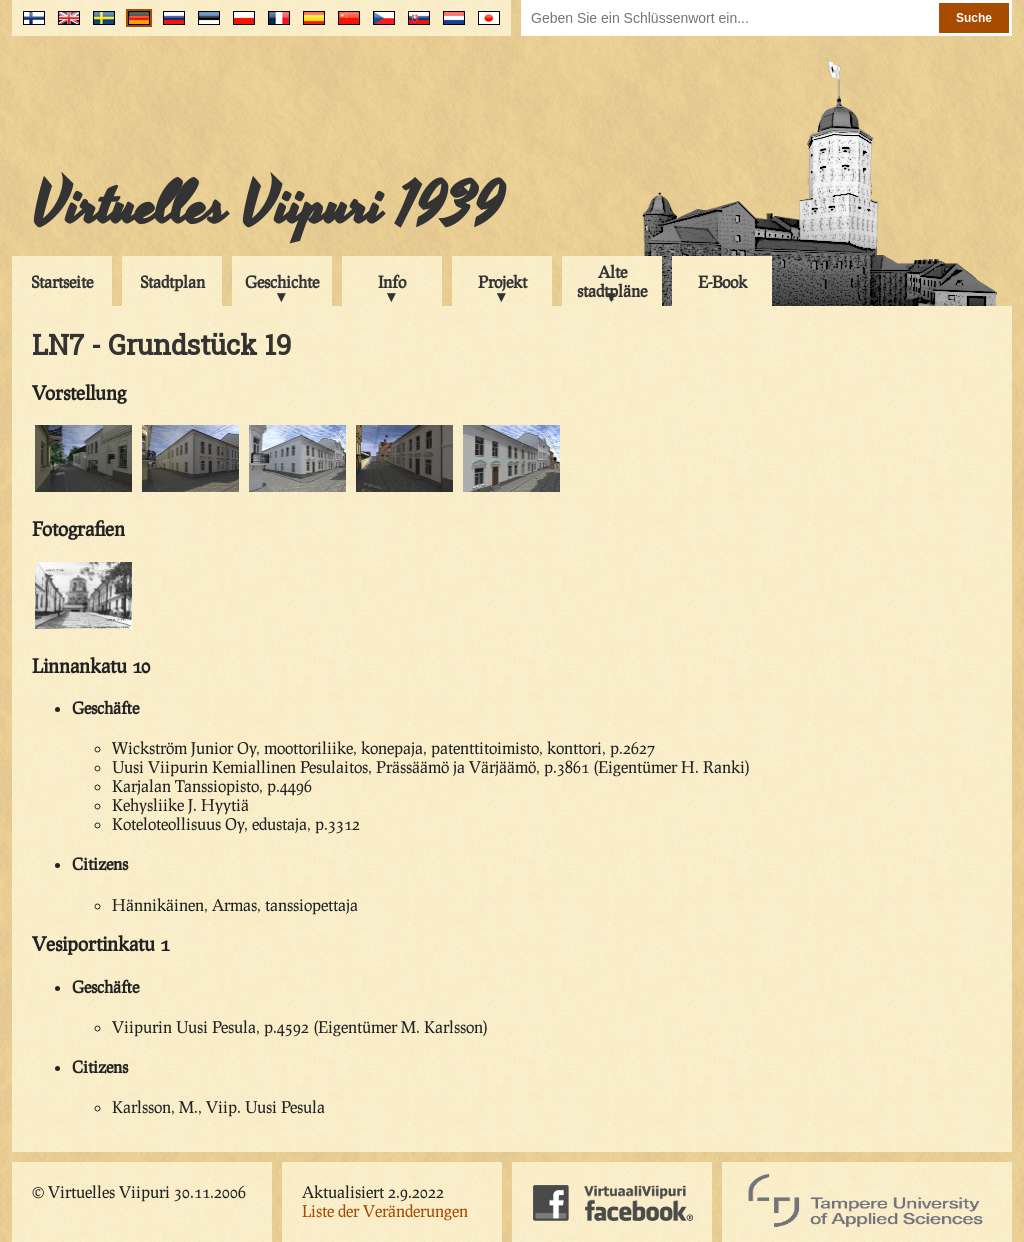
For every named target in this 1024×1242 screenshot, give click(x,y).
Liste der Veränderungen (385, 1210)
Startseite (62, 281)
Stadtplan (172, 281)
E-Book (722, 281)
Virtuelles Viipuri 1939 (267, 207)
